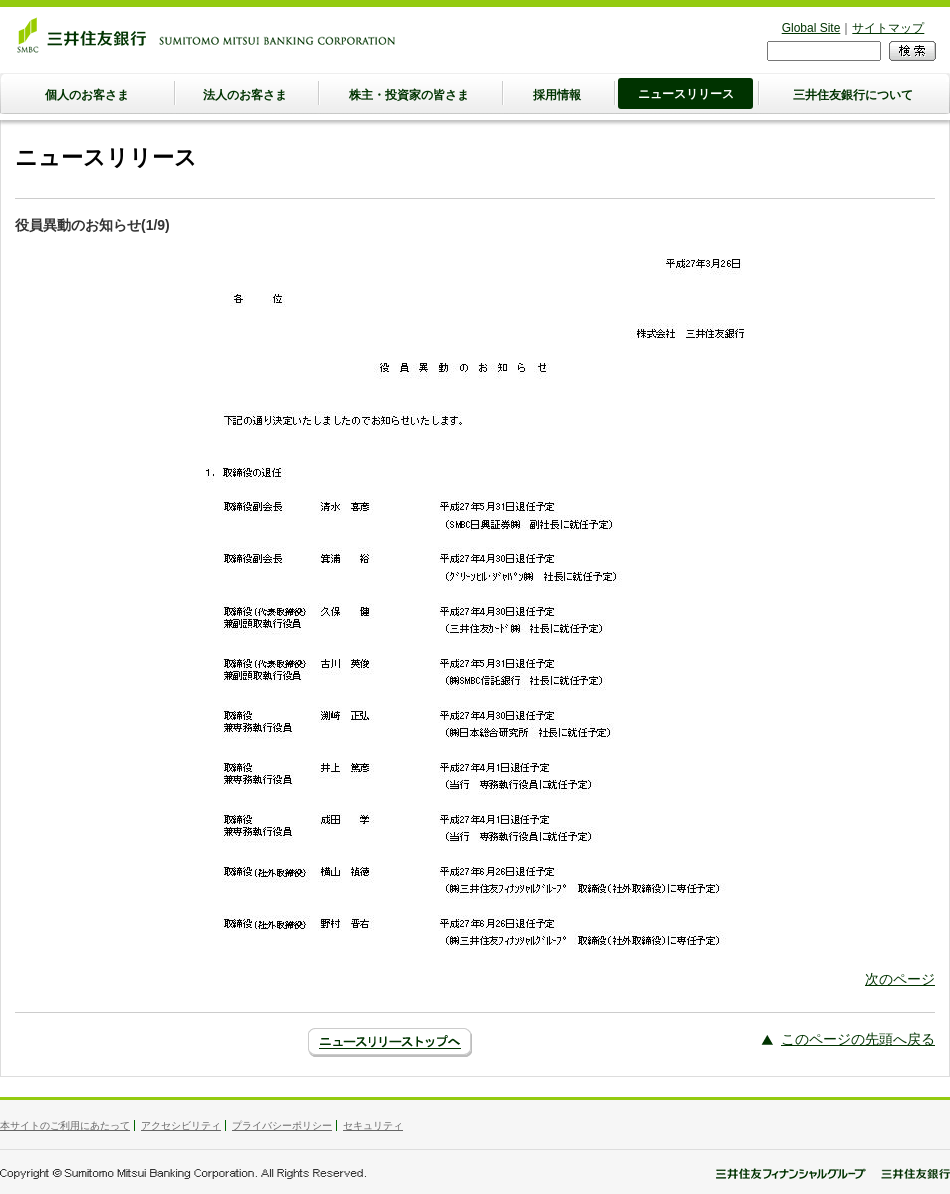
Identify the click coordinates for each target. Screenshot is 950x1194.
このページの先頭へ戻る (858, 1039)
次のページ (900, 979)
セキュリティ (373, 1125)
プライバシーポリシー (282, 1125)
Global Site (811, 28)
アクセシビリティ (181, 1125)
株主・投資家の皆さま (409, 95)
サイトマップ (888, 28)
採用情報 (557, 95)
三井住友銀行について (853, 95)
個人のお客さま (87, 95)
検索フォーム (767, 40)
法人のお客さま (245, 95)
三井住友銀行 (206, 35)
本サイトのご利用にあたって (65, 1125)
